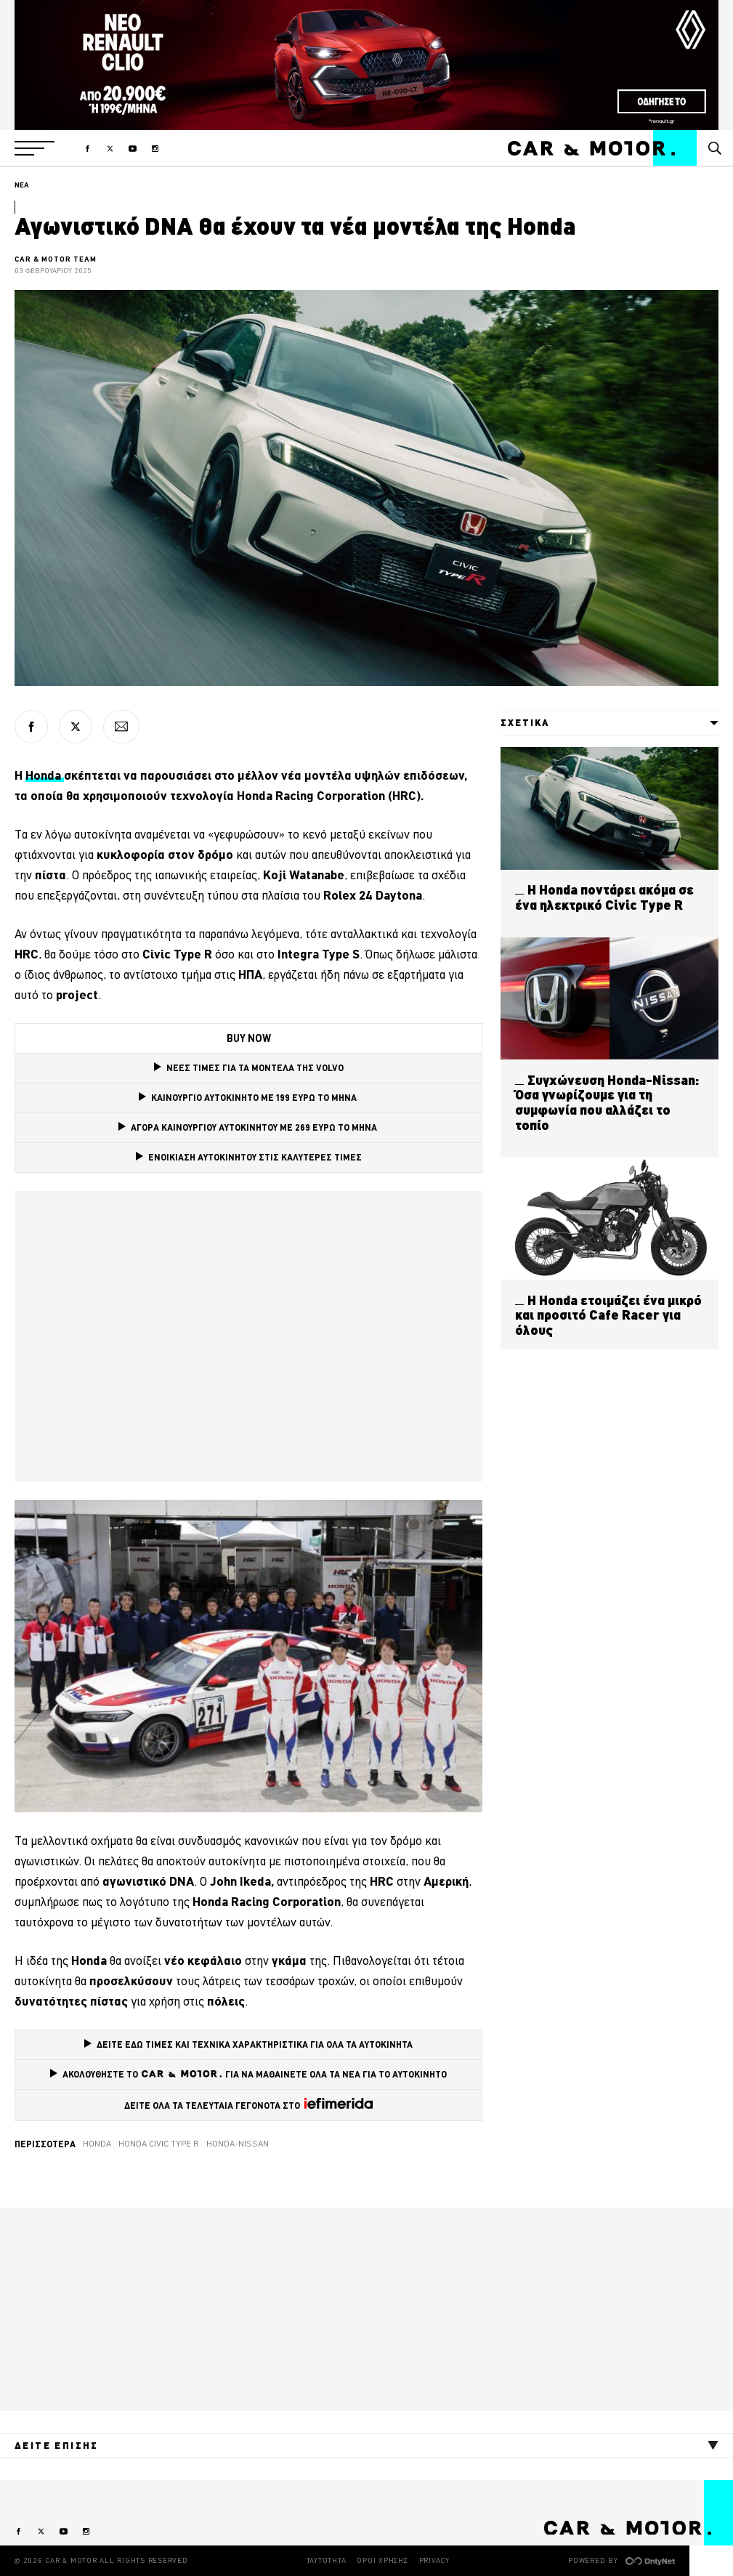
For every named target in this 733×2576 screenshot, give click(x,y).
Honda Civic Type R (158, 2144)
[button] (34, 148)
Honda (44, 775)
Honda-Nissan (237, 2144)
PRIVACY (434, 2560)
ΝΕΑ (22, 185)
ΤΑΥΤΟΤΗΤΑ (327, 2560)
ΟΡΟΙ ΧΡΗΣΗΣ (382, 2560)
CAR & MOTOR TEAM (56, 259)
